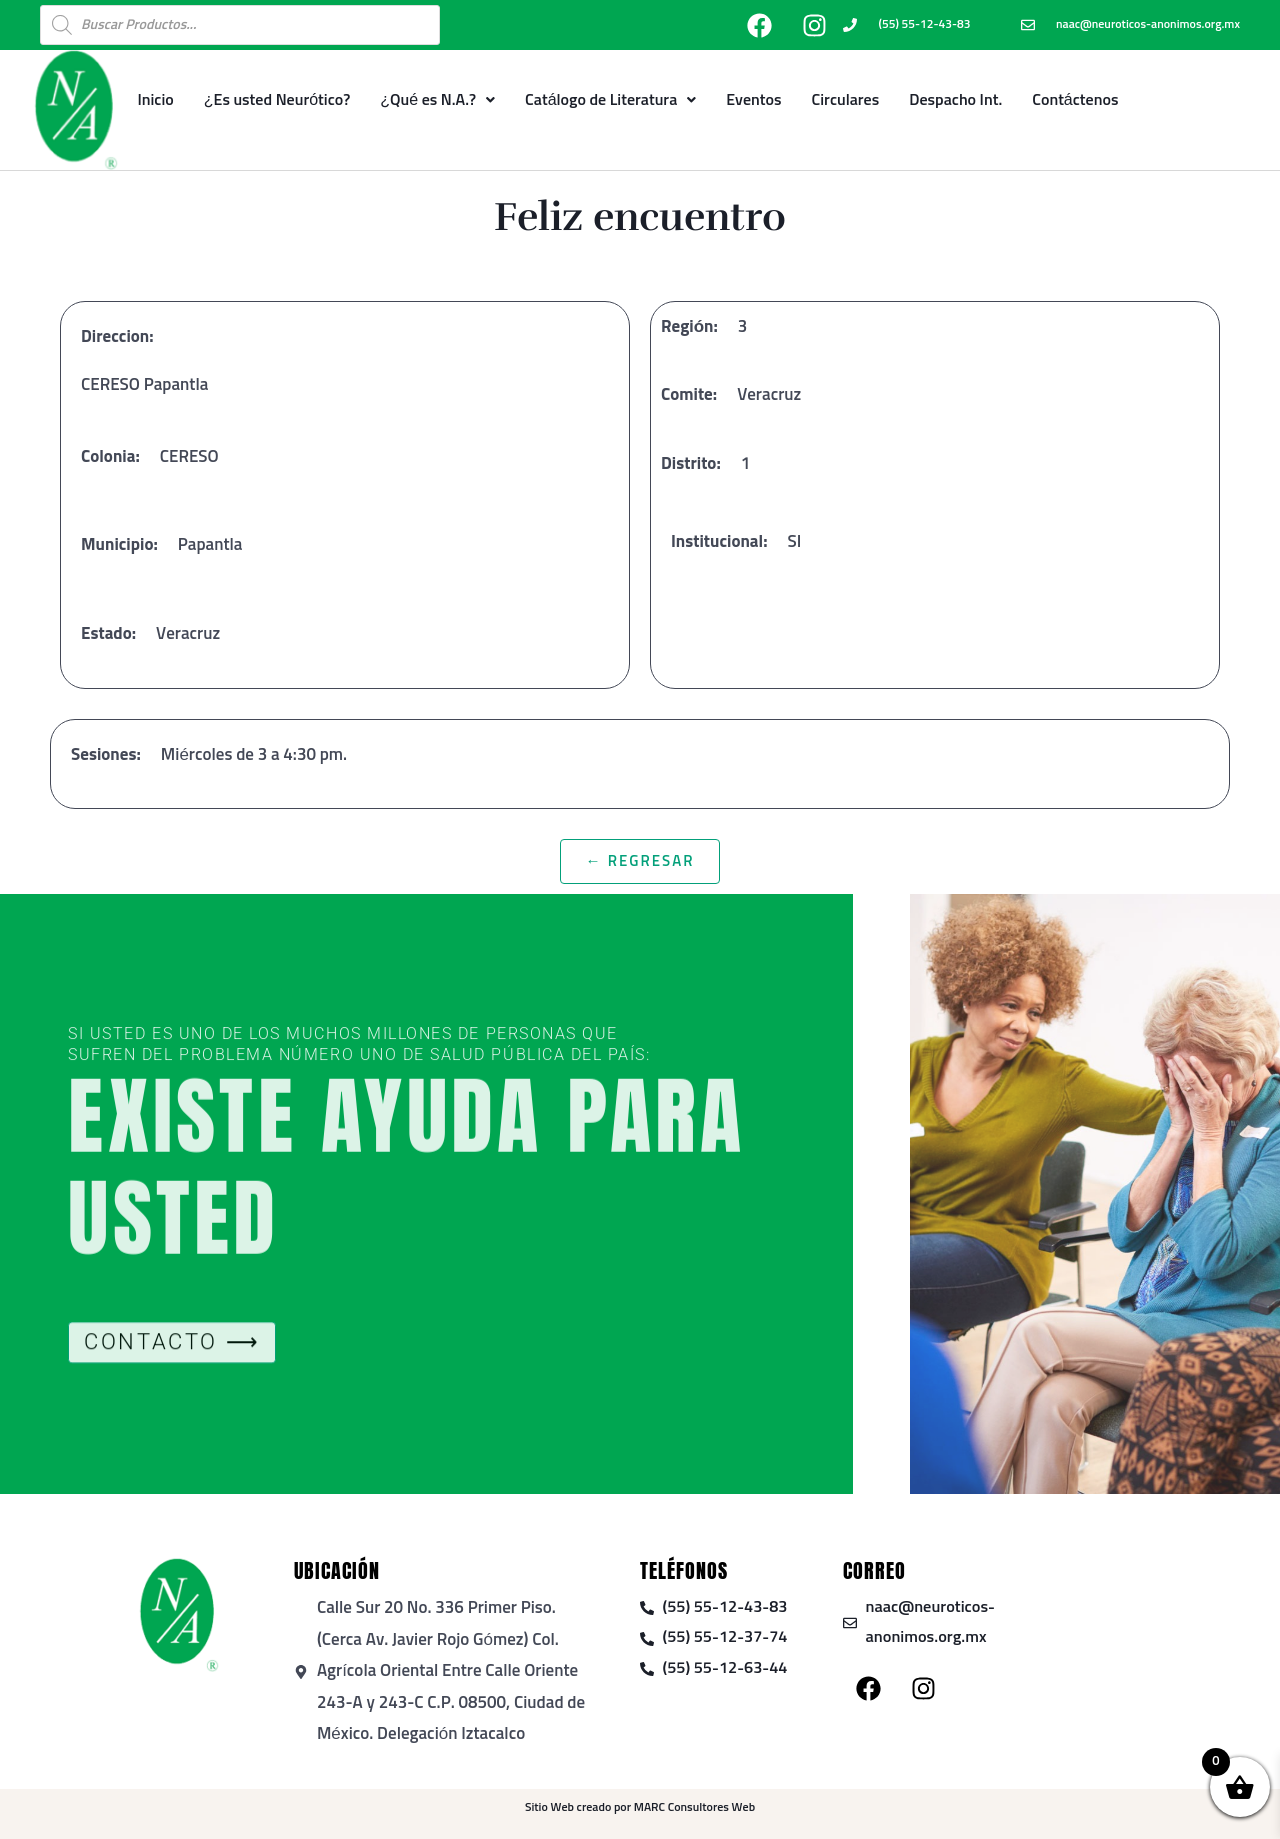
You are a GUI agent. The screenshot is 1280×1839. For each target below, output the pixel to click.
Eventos (753, 100)
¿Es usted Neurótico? (277, 100)
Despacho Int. (955, 100)
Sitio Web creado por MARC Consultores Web (640, 1808)
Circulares (846, 100)
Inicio (155, 100)
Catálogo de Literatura (610, 100)
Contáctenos (1075, 100)
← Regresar (639, 861)
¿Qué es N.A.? (437, 100)
